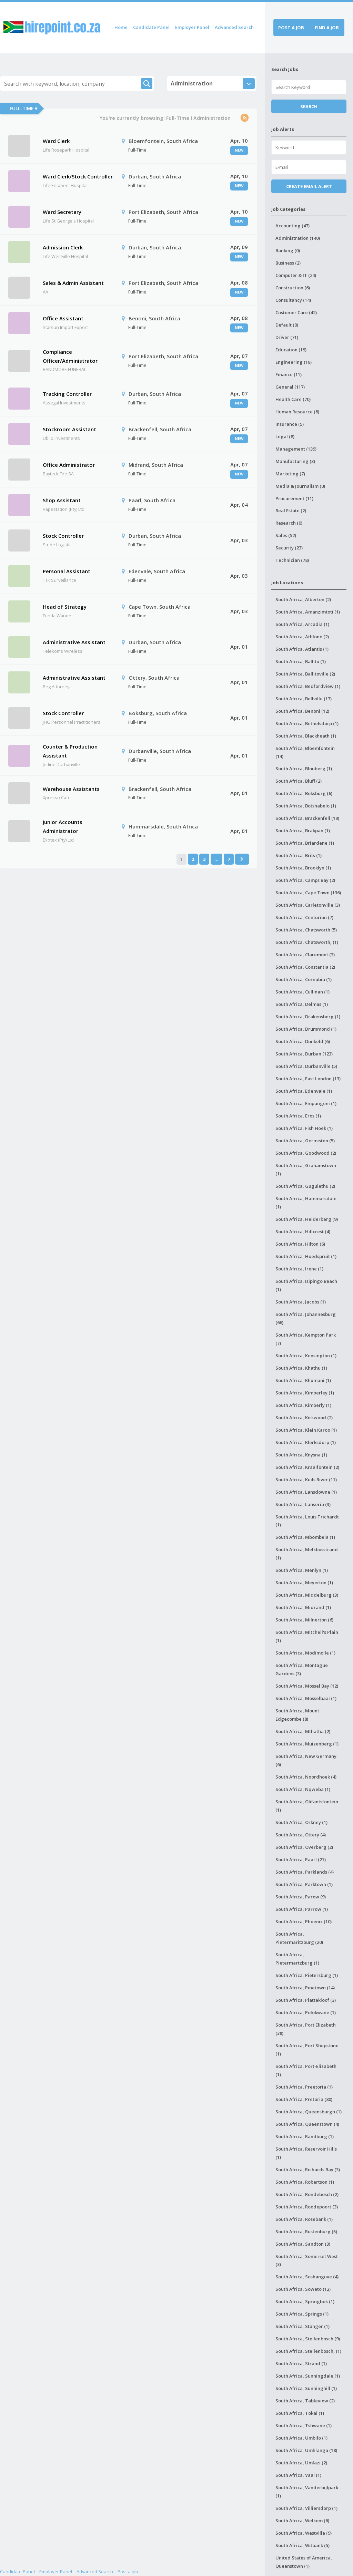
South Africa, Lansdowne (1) (306, 1492)
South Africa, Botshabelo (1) (305, 806)
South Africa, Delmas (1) (301, 1004)
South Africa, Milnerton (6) (304, 1620)
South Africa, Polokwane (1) (305, 2012)
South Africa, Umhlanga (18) (306, 2450)
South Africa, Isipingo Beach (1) (306, 1285)
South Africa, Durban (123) (304, 1054)
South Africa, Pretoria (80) (303, 2099)
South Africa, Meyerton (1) (304, 1582)
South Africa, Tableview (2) (305, 2401)
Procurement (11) (294, 498)
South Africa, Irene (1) (299, 1269)
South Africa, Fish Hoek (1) (304, 1128)
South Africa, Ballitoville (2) (305, 674)
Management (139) (295, 449)
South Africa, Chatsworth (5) (306, 930)
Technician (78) (292, 560)
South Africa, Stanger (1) (302, 2326)
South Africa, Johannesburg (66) (305, 1318)
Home (121, 27)
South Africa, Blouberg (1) (303, 768)
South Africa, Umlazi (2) (301, 2463)
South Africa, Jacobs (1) (300, 1302)
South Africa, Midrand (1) (303, 1607)
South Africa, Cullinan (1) (302, 992)
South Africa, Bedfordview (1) (307, 686)
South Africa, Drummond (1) (305, 1029)
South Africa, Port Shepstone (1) (307, 2049)
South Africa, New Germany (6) (305, 1760)
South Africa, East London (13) (308, 1078)
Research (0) (288, 523)
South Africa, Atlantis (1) (302, 649)
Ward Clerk (56, 140)
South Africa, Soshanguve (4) (307, 2277)
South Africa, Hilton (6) (300, 1244)
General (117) (290, 387)
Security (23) (289, 548)
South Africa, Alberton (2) (303, 599)
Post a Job (128, 2571)
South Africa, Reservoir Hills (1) (306, 2153)
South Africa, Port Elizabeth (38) (305, 2029)
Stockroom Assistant (69, 429)
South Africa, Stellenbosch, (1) (308, 2351)
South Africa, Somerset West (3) (306, 2260)
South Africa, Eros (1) (298, 1116)
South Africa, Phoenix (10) (303, 1921)
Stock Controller (63, 535)
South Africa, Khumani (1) (303, 1380)
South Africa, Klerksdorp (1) (305, 1442)
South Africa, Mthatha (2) (302, 1731)
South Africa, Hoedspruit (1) (305, 1256)
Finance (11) (288, 374)
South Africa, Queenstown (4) (307, 2124)
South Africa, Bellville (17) (303, 698)
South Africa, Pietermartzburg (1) (297, 1958)
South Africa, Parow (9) (300, 1897)
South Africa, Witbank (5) (302, 2545)
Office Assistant (63, 318)
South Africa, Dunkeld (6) (302, 1041)
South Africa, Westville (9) (303, 2533)
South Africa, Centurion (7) (304, 917)
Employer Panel (192, 27)
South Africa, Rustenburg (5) (306, 2231)
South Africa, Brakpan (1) (302, 830)
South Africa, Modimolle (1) (305, 1653)
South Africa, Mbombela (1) (305, 1537)
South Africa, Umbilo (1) (301, 2438)
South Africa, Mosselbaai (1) (305, 1698)
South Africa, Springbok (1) (304, 2301)
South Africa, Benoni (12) (302, 711)
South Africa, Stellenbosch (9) (307, 2339)
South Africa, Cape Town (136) (308, 892)
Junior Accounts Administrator (62, 826)
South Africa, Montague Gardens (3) (301, 1669)
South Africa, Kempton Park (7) (305, 1339)
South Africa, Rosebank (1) (304, 2219)
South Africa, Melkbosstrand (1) (306, 1553)
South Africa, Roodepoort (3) (306, 2207)
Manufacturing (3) (295, 461)
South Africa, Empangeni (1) (305, 1103)
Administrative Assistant (74, 642)
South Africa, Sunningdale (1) (307, 2376)
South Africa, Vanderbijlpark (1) (306, 2491)
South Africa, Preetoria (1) (304, 2087)
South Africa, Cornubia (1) (303, 979)
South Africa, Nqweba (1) (302, 1789)
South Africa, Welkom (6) (302, 2520)
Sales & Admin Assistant (73, 282)
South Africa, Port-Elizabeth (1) (305, 2070)
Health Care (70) (293, 399)
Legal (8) (284, 436)
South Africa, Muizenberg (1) (307, 1744)
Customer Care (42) (296, 312)
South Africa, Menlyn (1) (301, 1570)
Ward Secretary (62, 211)
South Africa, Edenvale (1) (303, 1091)
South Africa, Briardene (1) (304, 843)
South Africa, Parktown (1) (304, 1884)
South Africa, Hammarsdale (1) (305, 1202)
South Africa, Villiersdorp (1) (306, 2508)
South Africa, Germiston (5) (305, 1140)
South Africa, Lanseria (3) (303, 1504)
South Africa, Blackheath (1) (305, 736)
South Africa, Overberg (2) (304, 1847)
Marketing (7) (290, 474)
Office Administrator (69, 464)
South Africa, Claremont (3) (305, 954)
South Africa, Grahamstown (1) (305, 1169)
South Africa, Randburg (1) (304, 2136)
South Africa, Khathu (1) (301, 1368)
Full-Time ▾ (23, 108)
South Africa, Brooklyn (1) (303, 868)
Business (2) (288, 263)
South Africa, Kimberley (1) (304, 1393)
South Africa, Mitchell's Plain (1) (306, 1636)
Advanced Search (234, 27)
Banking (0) (287, 250)
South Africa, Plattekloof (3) (305, 2000)
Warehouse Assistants (71, 788)
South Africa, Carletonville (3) (307, 905)
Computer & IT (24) (295, 275)
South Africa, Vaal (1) (298, 2475)
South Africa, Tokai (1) (299, 2413)
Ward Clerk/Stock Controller (78, 176)
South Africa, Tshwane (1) (303, 2425)
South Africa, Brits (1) (298, 855)
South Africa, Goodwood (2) (305, 1153)
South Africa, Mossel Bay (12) (306, 1686)
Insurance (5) (289, 424)
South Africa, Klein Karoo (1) (306, 1430)
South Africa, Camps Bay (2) (305, 880)
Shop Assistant (62, 500)
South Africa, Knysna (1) (301, 1455)
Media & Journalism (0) (300, 486)
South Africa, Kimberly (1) (303, 1405)
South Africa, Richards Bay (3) (307, 2169)
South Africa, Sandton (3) (302, 2244)
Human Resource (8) (297, 412)
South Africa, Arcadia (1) (302, 624)
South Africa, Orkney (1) (301, 1822)
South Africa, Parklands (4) (304, 1872)
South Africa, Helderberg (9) (306, 1219)
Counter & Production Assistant (70, 751)
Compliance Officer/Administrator (70, 356)
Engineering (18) (293, 362)
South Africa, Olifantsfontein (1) (306, 1806)
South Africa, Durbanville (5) (306, 1066)
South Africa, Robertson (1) (304, 2182)
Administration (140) (297, 238)
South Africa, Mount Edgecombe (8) (297, 1715)
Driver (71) (286, 337)
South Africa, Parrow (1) (301, 1909)
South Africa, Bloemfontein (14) (305, 752)
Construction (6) (292, 288)
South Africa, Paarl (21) (300, 1859)
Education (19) (290, 350)
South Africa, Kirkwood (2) (304, 1417)
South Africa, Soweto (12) (303, 2289)
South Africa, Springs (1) (302, 2314)
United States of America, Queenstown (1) (303, 2562)
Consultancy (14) (293, 300)
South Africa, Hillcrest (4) (302, 1231)
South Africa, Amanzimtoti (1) (307, 612)
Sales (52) (285, 535)
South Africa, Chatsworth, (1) (306, 942)
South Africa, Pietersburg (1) (306, 1975)
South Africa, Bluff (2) (298, 781)
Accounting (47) (292, 226)
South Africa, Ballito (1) (300, 661)
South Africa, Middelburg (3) (306, 1595)
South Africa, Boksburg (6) (303, 793)
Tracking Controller (67, 393)
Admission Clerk (63, 247)
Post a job (291, 27)
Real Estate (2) (290, 510)
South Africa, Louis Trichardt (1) (307, 1521)
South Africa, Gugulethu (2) (305, 1186)
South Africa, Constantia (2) (305, 967)
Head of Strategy (65, 606)
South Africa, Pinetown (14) (305, 1988)
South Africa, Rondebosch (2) (307, 2194)
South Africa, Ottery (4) (300, 1835)
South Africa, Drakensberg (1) (307, 1016)
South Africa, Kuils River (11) (306, 1479)
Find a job (327, 27)
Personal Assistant (66, 571)
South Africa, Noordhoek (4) (305, 1777)
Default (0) (286, 325)
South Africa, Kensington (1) (305, 1355)
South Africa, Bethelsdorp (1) (307, 723)
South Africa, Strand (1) (301, 2363)
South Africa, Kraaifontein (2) (307, 1467)
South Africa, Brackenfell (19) (307, 818)
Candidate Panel (151, 27)
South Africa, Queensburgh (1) (308, 2112)
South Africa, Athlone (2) (302, 636)
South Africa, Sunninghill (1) (306, 2388)
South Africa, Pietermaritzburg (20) (299, 1938)
